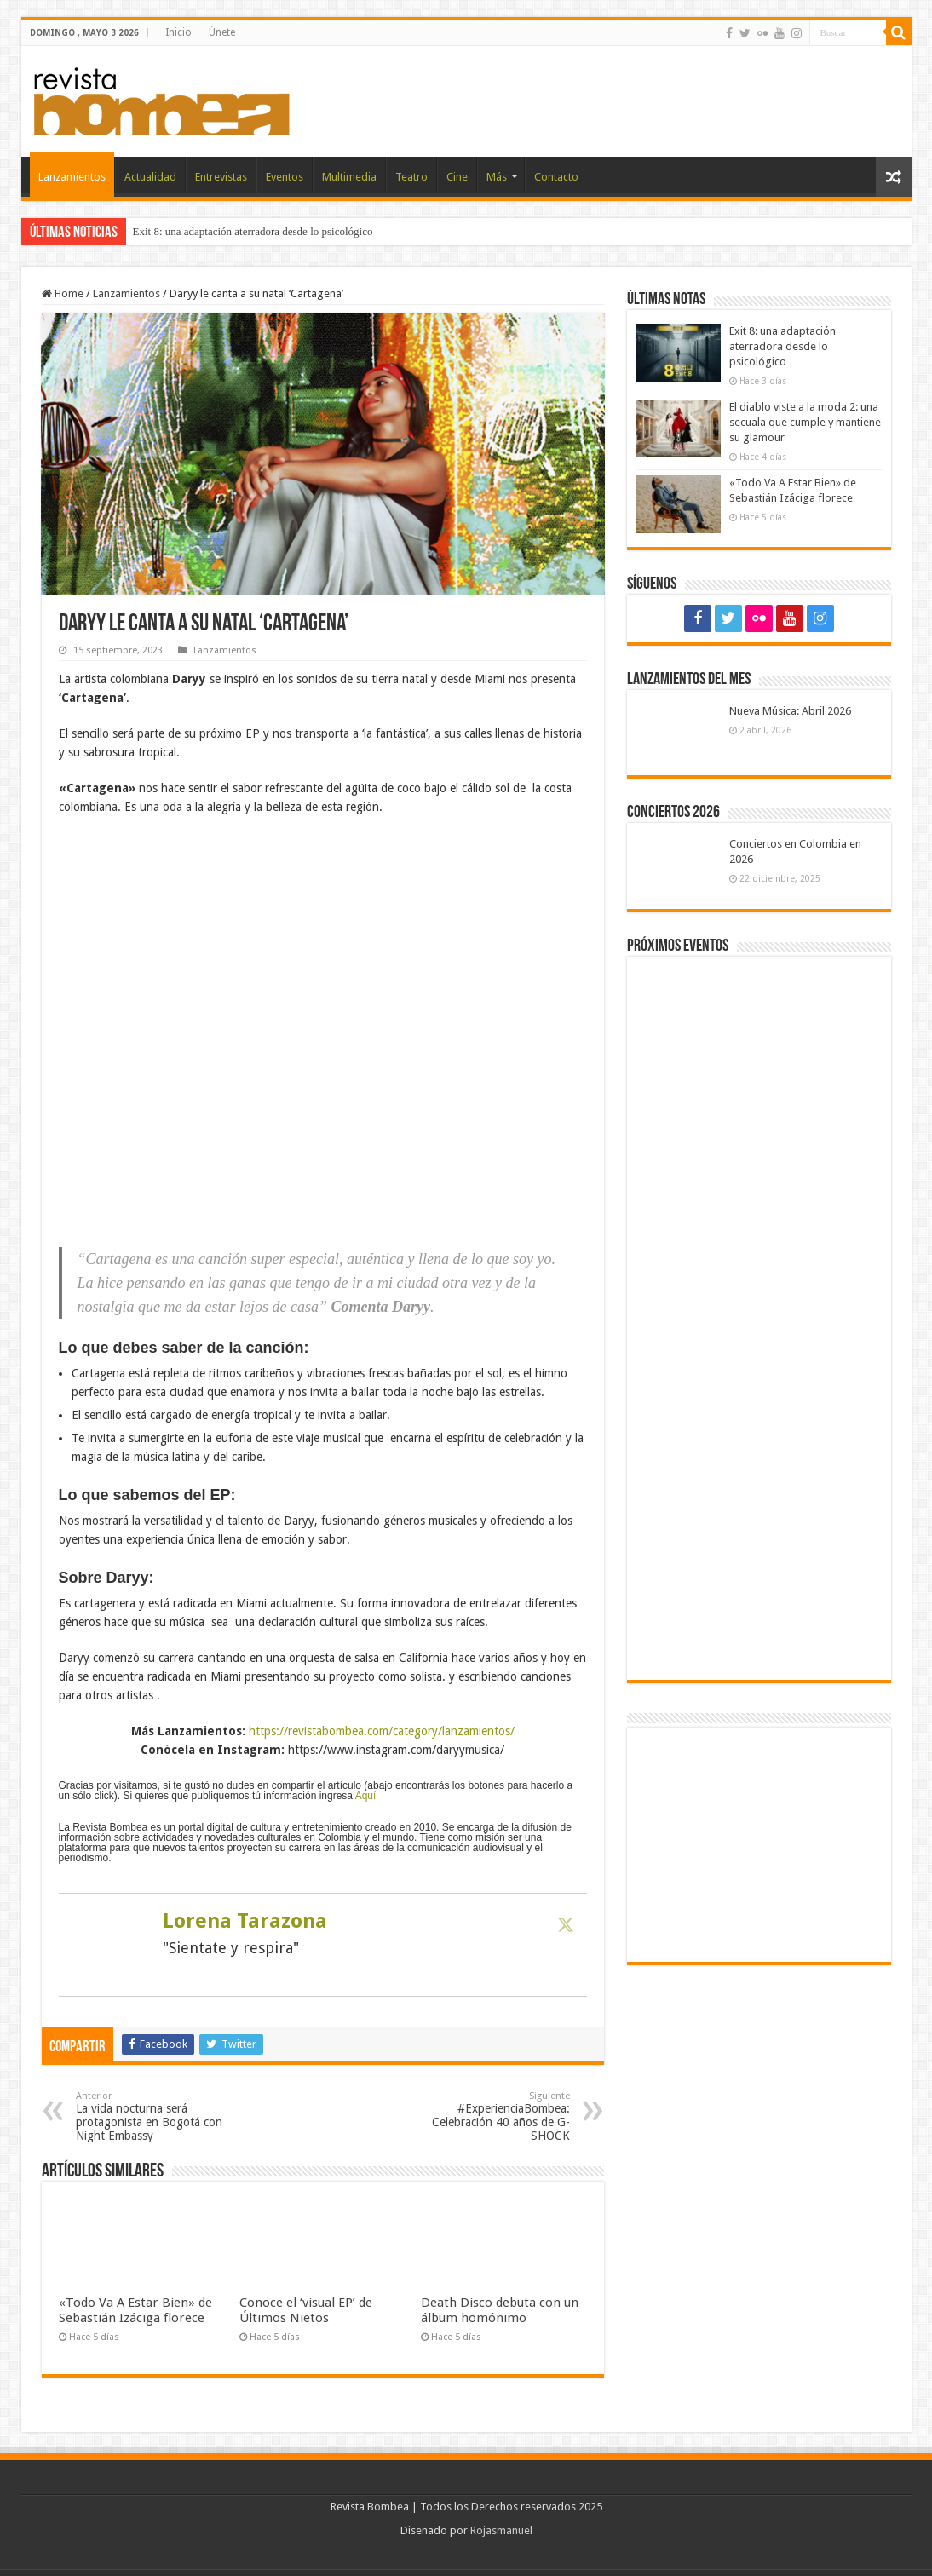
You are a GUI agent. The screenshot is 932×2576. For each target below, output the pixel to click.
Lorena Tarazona (245, 1921)
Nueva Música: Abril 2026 (790, 710)
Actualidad (150, 176)
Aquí (366, 1796)
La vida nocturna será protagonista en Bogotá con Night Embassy (163, 2116)
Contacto (556, 176)
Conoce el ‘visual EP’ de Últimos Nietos (305, 2310)
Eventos (284, 176)
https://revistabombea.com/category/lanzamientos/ (382, 1731)
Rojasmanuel (501, 2530)
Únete (222, 32)
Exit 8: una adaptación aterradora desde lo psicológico (253, 231)
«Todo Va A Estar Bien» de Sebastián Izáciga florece (135, 2310)
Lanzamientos (72, 176)
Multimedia (349, 176)
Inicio (178, 32)
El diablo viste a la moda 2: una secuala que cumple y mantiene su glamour (805, 422)
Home (62, 293)
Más (496, 176)
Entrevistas (221, 176)
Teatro (411, 176)
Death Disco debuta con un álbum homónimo (499, 2310)
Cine (457, 176)
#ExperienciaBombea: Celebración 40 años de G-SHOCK (482, 2116)
